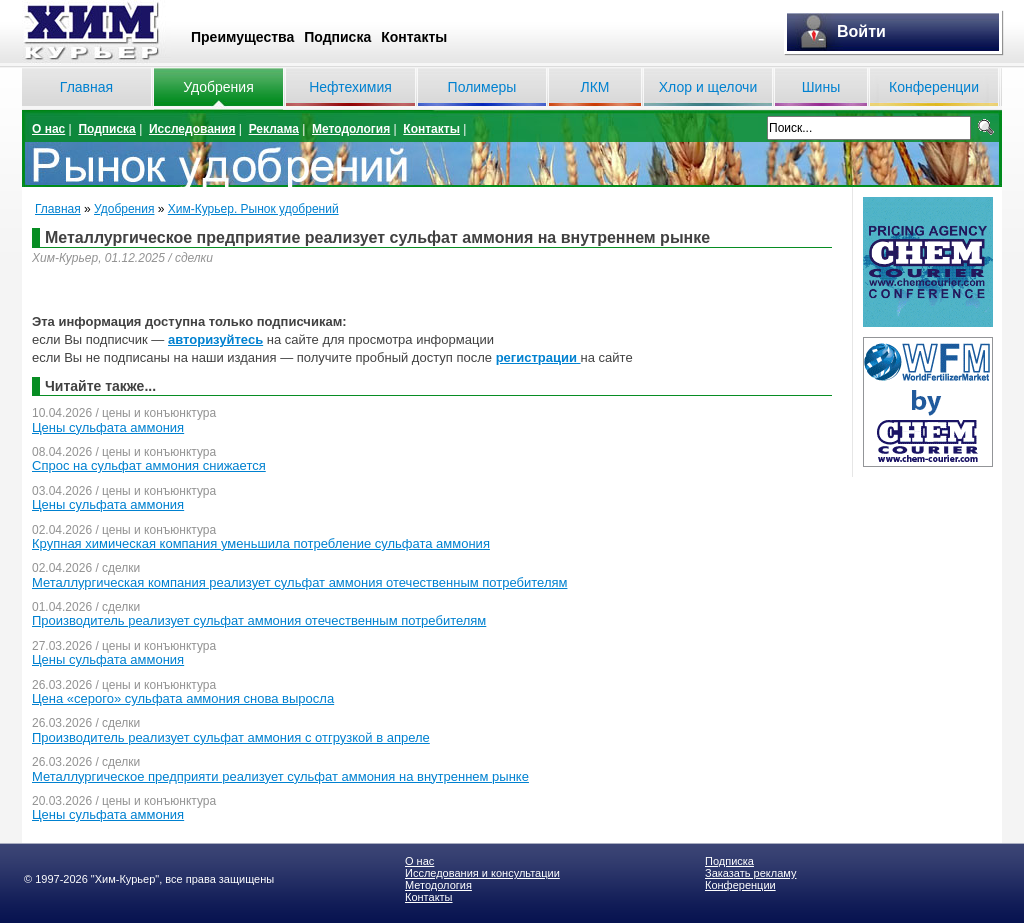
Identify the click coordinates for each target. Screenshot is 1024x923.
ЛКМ (594, 87)
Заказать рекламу (750, 873)
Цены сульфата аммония (108, 427)
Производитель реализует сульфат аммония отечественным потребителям (259, 620)
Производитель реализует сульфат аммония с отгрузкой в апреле (231, 737)
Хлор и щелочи (708, 87)
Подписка (337, 37)
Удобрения (218, 87)
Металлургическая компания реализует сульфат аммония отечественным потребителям (299, 582)
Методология (351, 129)
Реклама (274, 129)
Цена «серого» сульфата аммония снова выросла (183, 698)
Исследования (192, 129)
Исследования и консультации (482, 873)
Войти (861, 31)
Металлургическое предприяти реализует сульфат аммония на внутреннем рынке (280, 776)
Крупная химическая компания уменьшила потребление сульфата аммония (261, 543)
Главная (86, 87)
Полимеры (482, 87)
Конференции (934, 87)
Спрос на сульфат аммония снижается (149, 465)
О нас (48, 129)
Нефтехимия (350, 87)
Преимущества (242, 37)
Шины (821, 87)
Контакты (414, 37)
